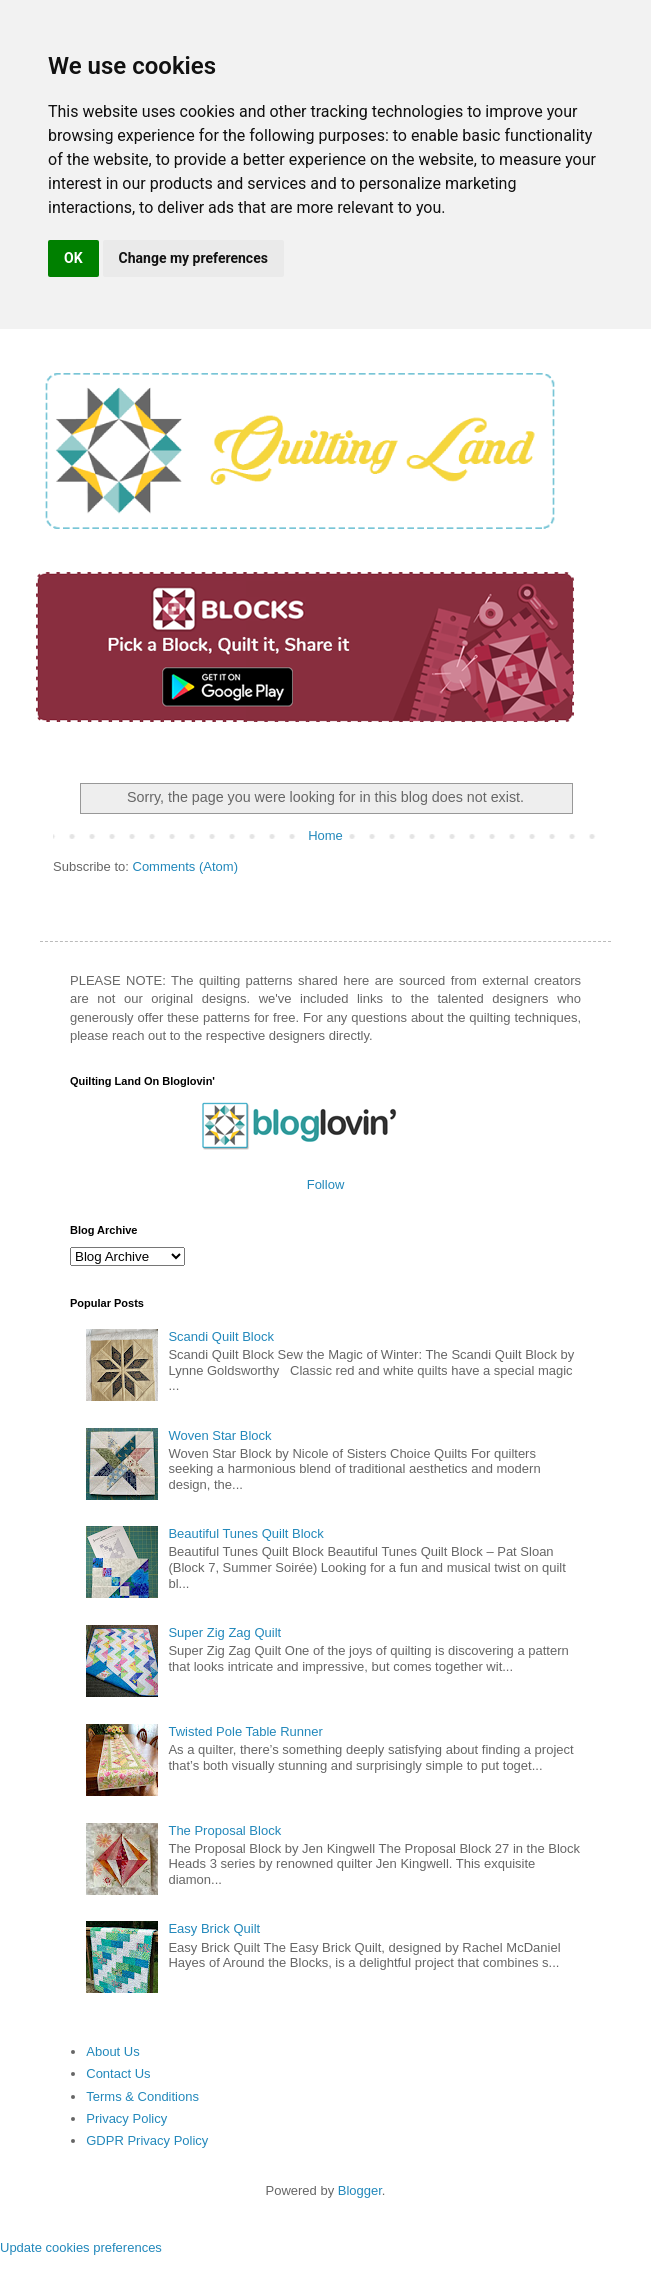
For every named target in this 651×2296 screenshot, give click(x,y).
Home (325, 835)
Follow (326, 1184)
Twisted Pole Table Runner (245, 1731)
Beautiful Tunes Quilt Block (245, 1533)
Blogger (360, 2190)
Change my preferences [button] (193, 258)
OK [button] (73, 258)
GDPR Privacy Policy (147, 2140)
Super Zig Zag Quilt (224, 1632)
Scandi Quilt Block (221, 1336)
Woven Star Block (219, 1435)
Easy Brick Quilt (214, 1928)
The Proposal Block (224, 1830)
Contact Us (118, 2073)
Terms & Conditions (142, 2096)
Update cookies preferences (81, 2247)
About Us (112, 2051)
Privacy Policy (126, 2118)
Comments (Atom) (185, 866)
